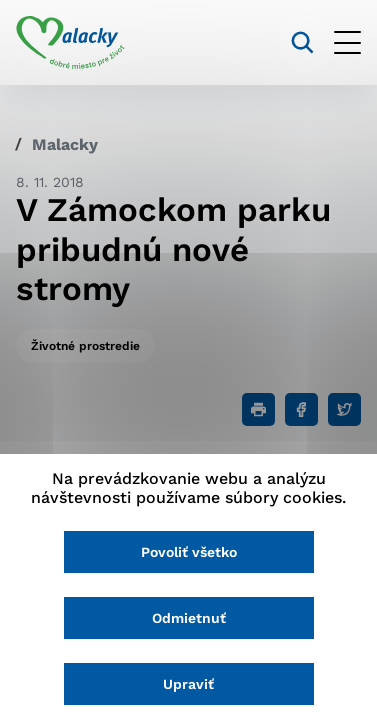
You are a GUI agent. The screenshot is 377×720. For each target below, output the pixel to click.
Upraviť (188, 684)
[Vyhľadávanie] (302, 42)
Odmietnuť (189, 618)
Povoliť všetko (189, 552)
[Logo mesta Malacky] (70, 43)
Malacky (65, 144)
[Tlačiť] (258, 409)
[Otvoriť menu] (347, 42)
